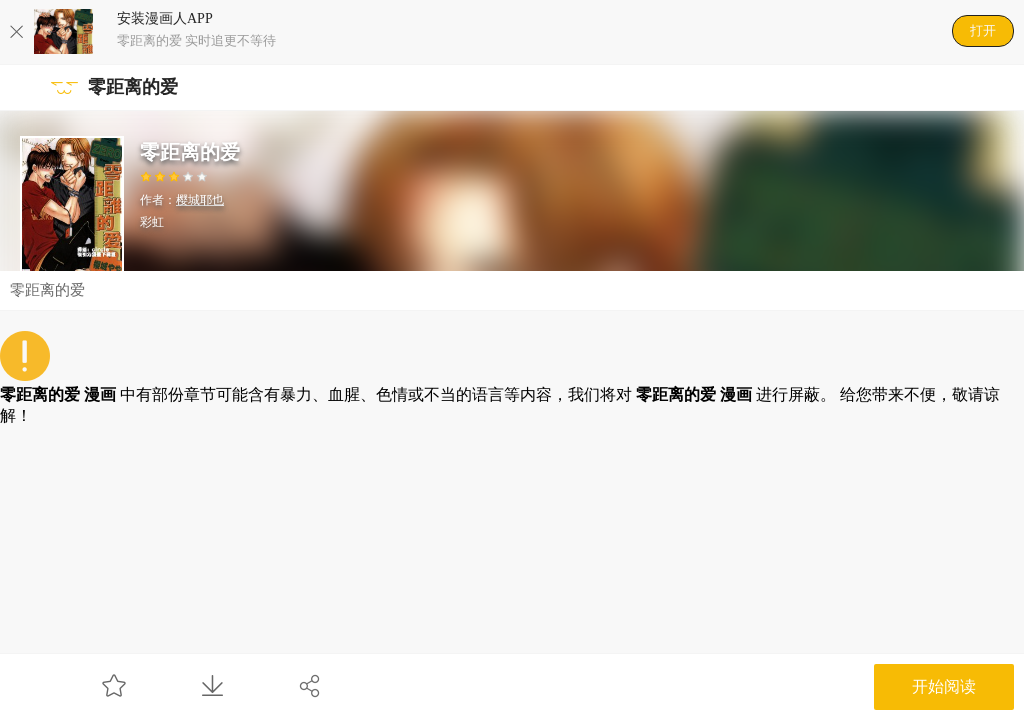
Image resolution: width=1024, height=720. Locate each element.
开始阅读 (944, 686)
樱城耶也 (200, 200)
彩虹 (152, 222)
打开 (983, 30)
